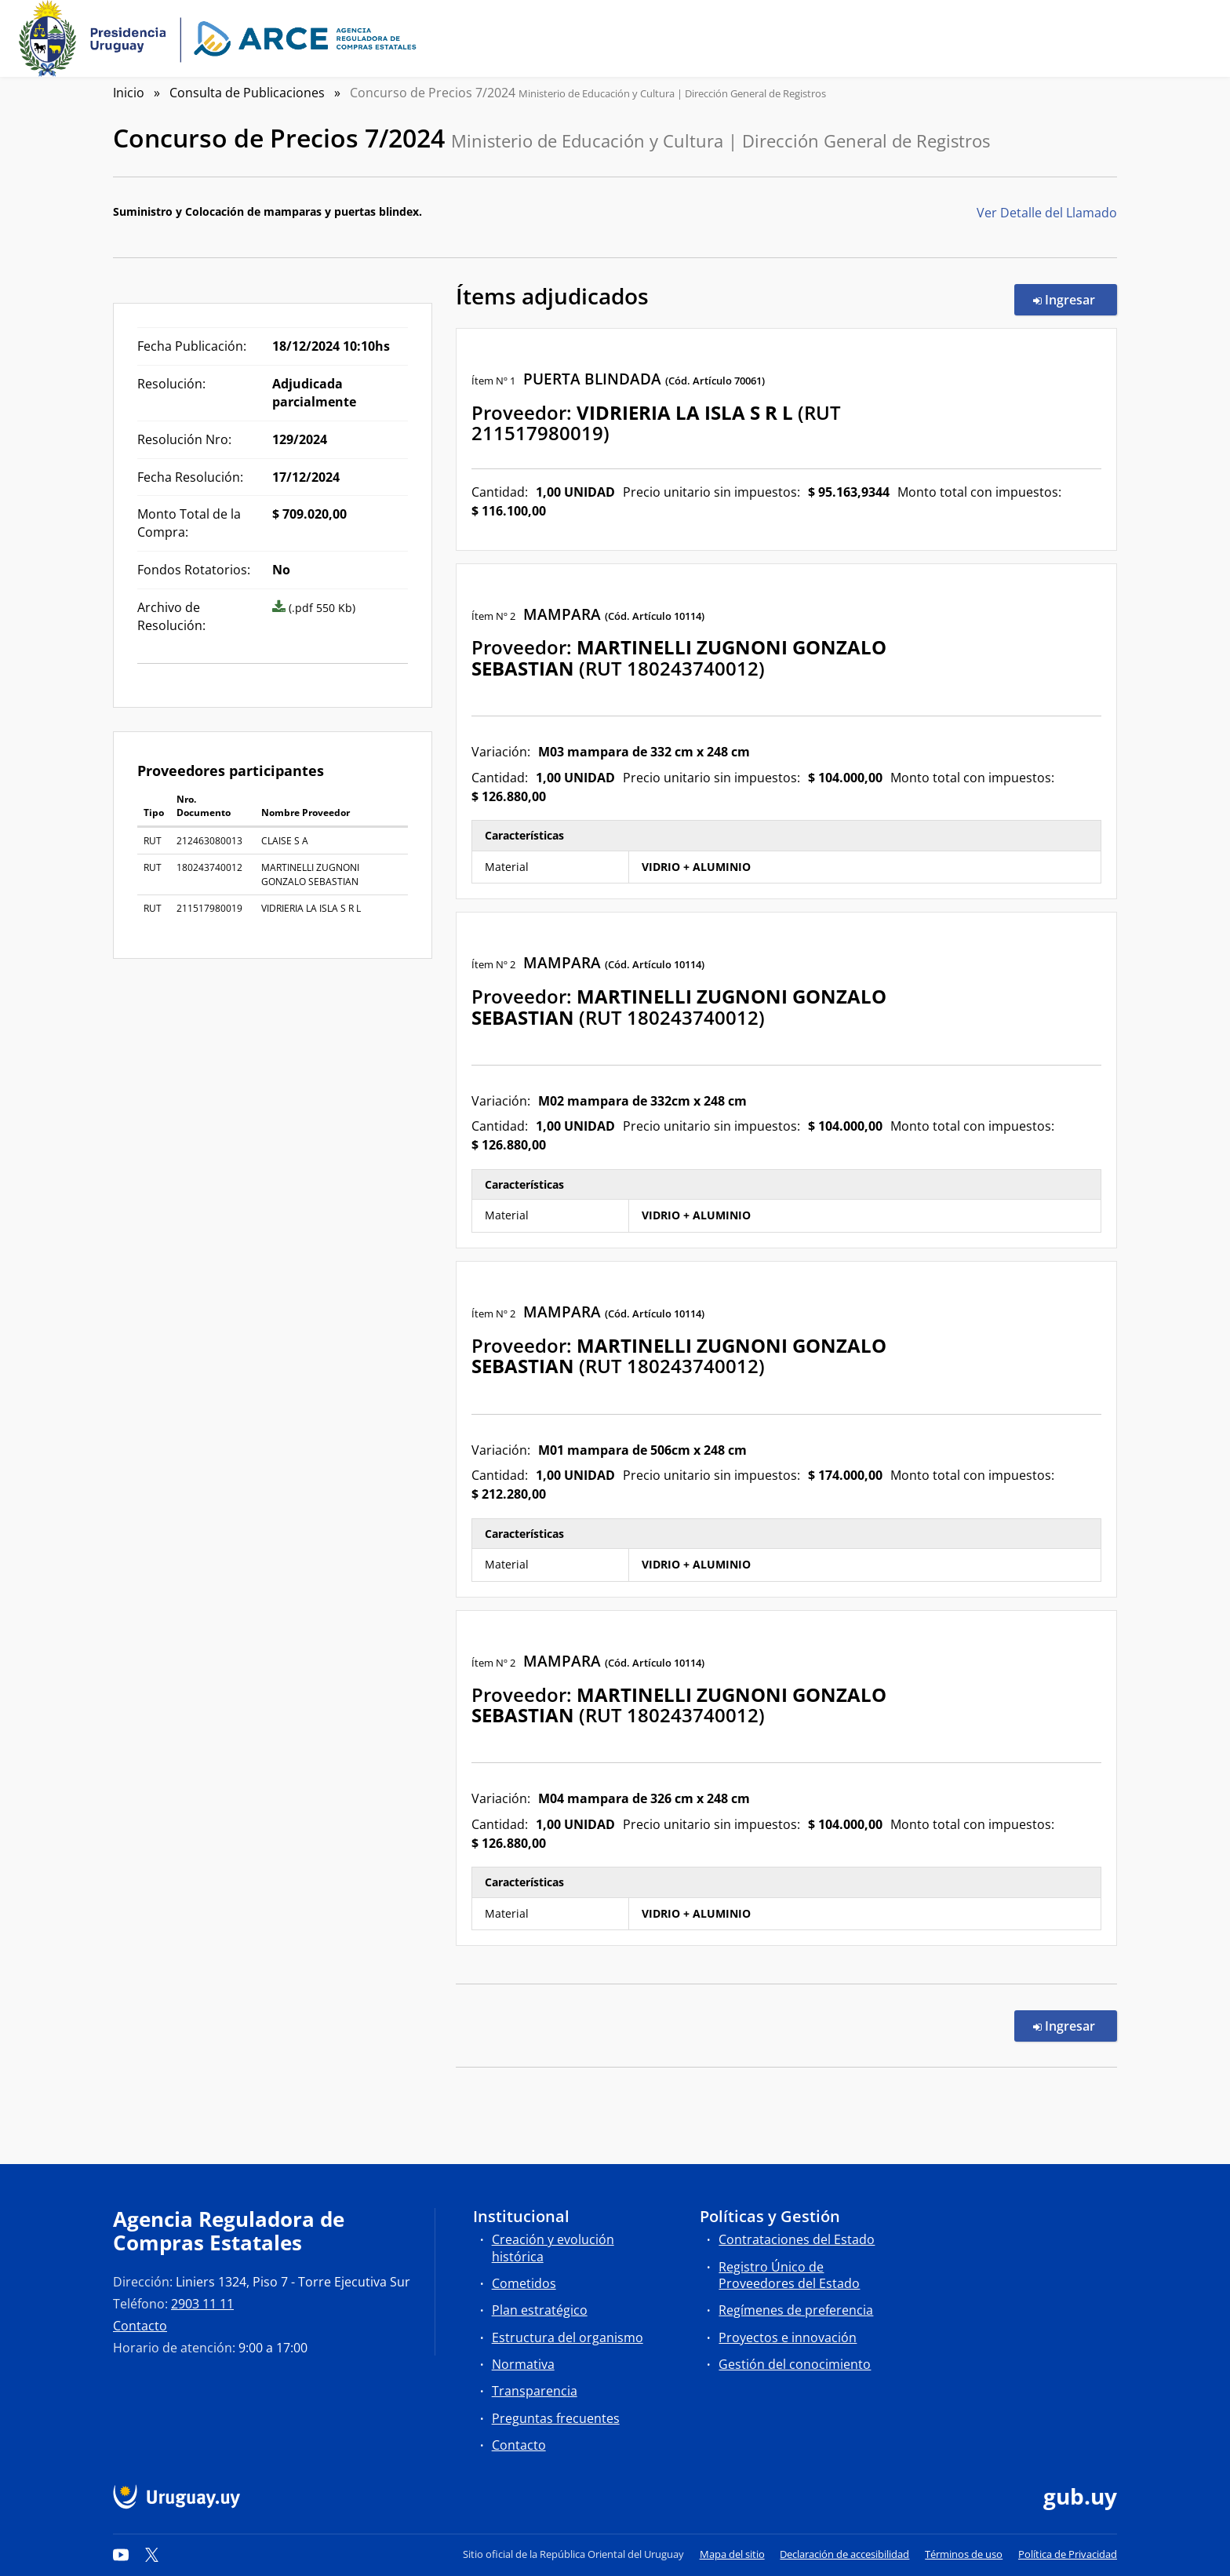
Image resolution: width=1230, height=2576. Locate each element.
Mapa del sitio (732, 2554)
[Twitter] (152, 2554)
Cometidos (524, 2283)
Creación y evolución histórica (553, 2247)
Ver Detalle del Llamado (1047, 212)
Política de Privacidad (1067, 2554)
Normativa (523, 2364)
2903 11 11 (202, 2303)
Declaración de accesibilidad (844, 2554)
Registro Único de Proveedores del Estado (789, 2275)
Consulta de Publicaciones (247, 92)
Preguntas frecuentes (556, 2418)
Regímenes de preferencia (796, 2310)
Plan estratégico (540, 2310)
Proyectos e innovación (788, 2337)
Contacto (140, 2325)
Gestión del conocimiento (795, 2364)
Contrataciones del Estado (797, 2239)
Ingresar (1075, 299)
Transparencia (534, 2390)
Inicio (128, 92)
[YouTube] (121, 2554)
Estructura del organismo (567, 2337)
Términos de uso (964, 2554)
